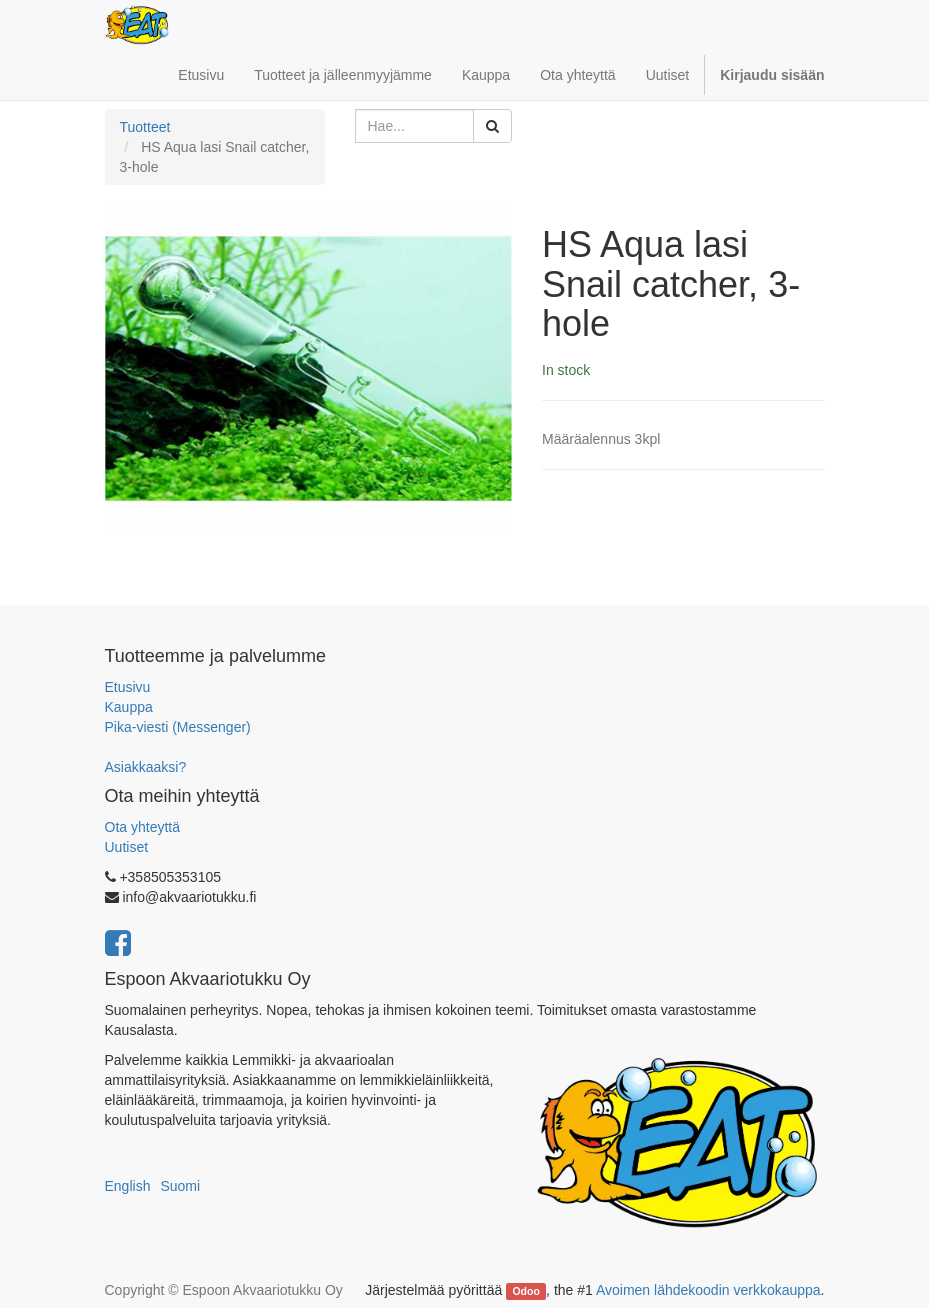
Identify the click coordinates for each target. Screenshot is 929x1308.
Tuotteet (145, 127)
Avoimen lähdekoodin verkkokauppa (708, 1290)
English (128, 1186)
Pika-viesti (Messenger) (178, 727)
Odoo (525, 1291)
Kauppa (129, 707)
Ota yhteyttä (142, 827)
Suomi (180, 1186)
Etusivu (128, 687)
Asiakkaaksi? (146, 767)
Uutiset (127, 847)
